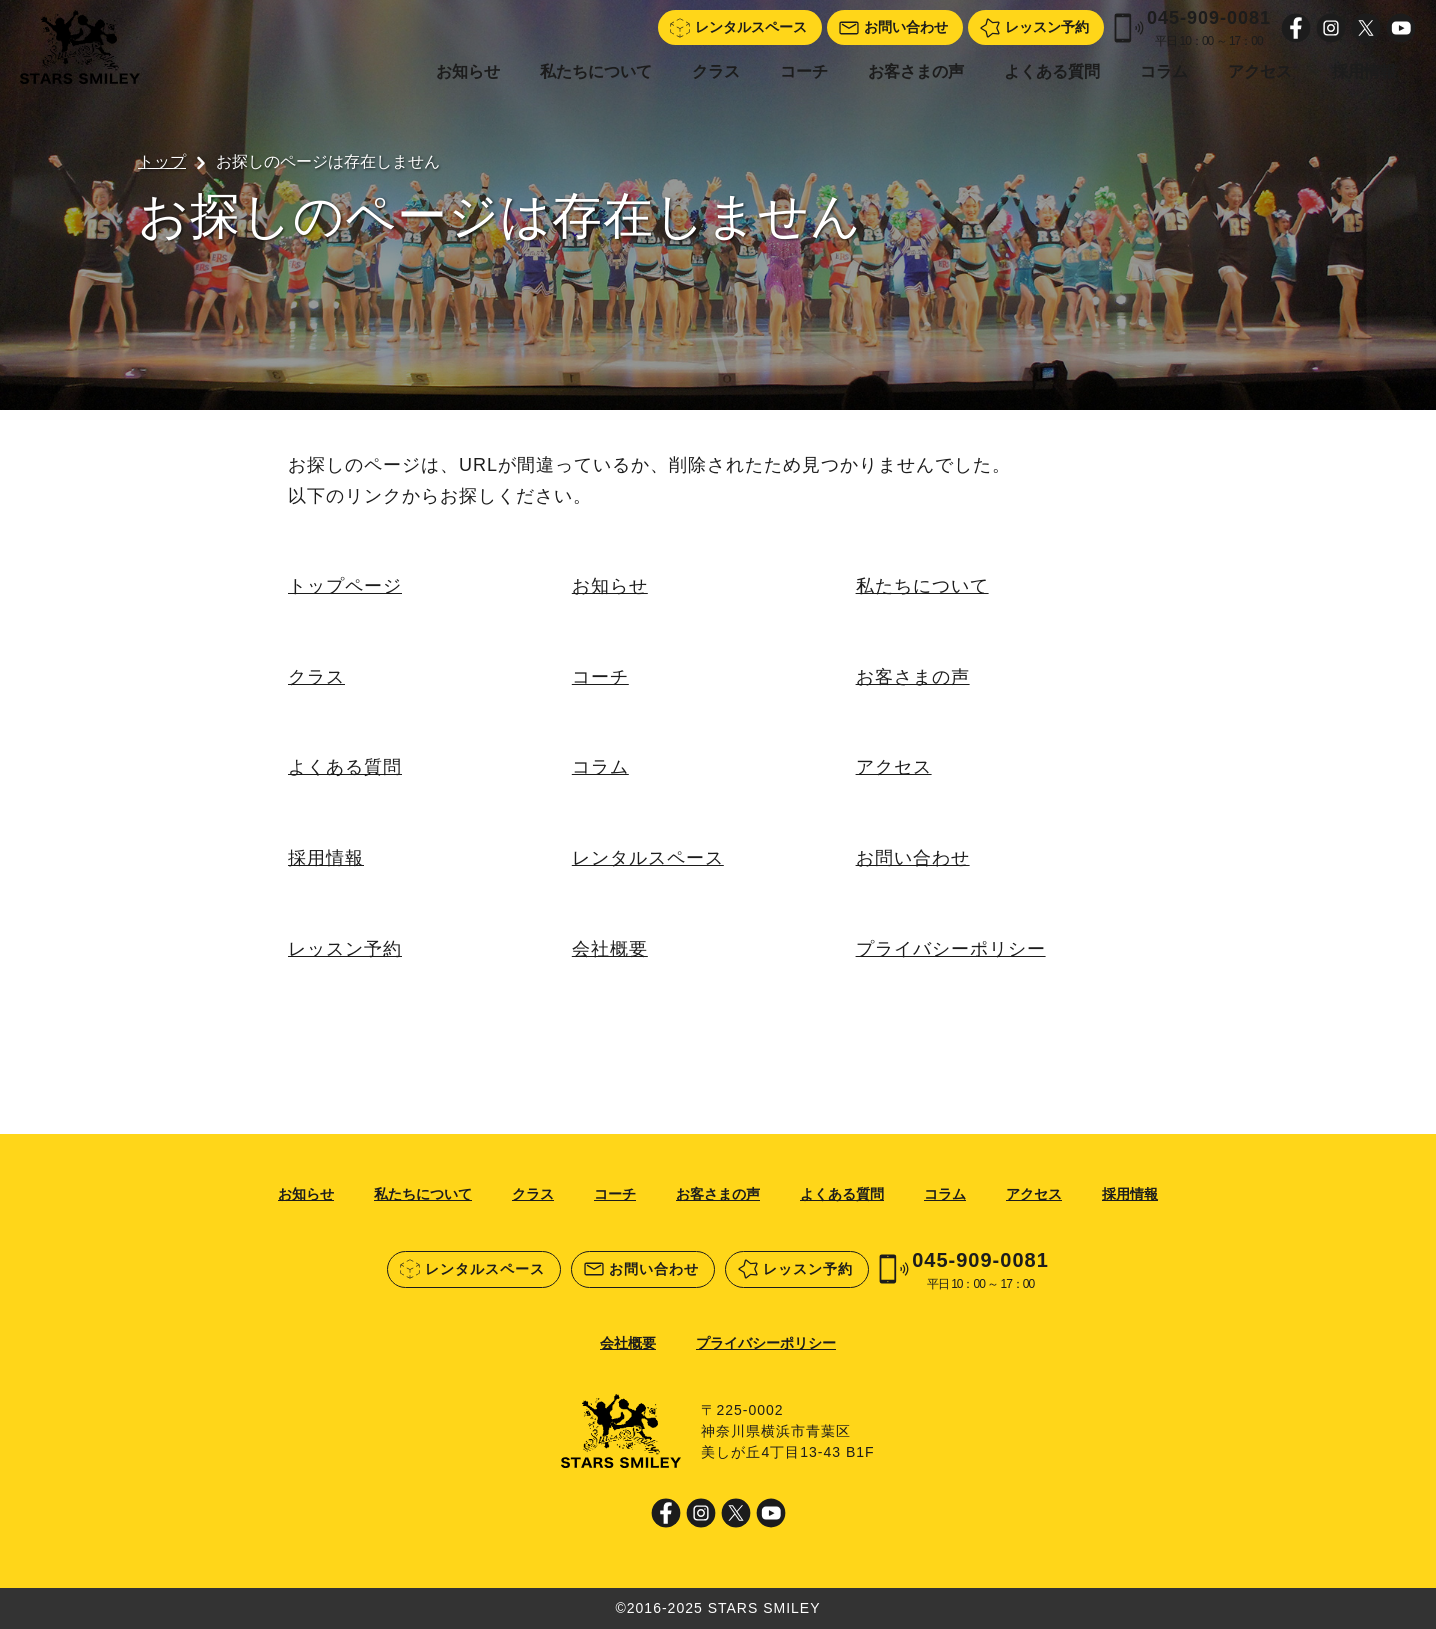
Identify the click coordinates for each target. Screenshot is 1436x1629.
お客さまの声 (916, 71)
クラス (716, 71)
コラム (1164, 71)
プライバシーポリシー (951, 949)
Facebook (1296, 28)
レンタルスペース (648, 858)
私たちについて (596, 71)
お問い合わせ (913, 858)
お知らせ (468, 71)
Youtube (1401, 28)
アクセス (1260, 71)
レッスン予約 (345, 949)
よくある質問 (1052, 71)
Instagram (1331, 28)
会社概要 (610, 949)
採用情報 (1364, 71)
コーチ (804, 71)
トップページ (345, 586)
